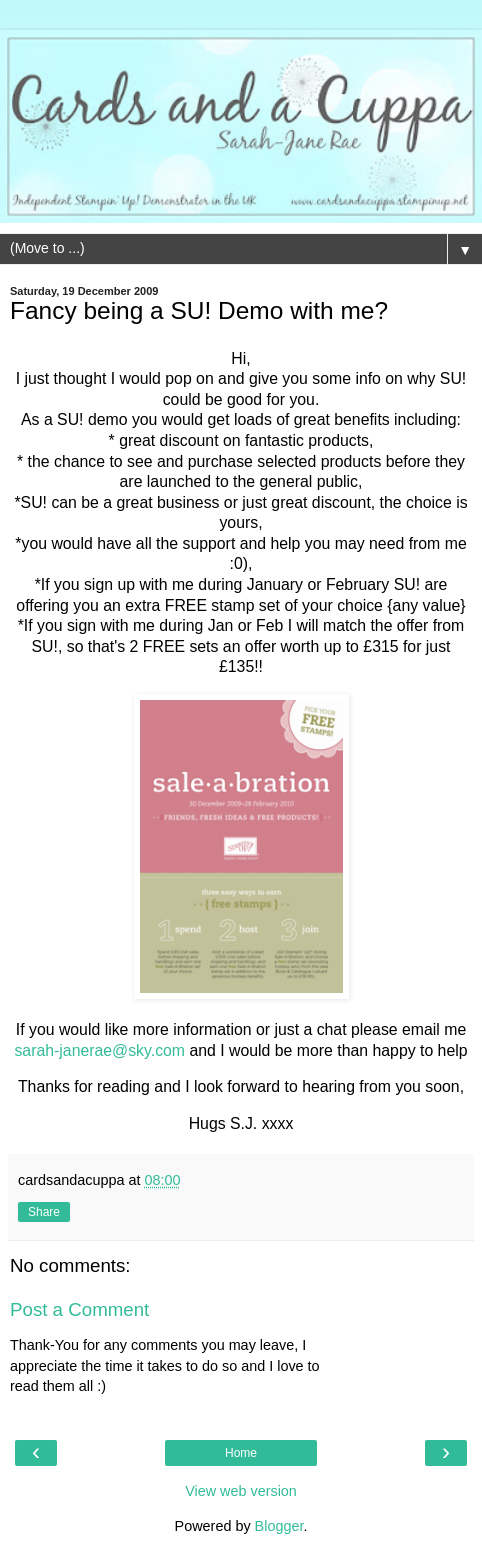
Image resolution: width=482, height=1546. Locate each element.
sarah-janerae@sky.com (99, 1050)
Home (241, 1453)
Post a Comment (79, 1309)
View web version (241, 1491)
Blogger (279, 1526)
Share (44, 1212)
